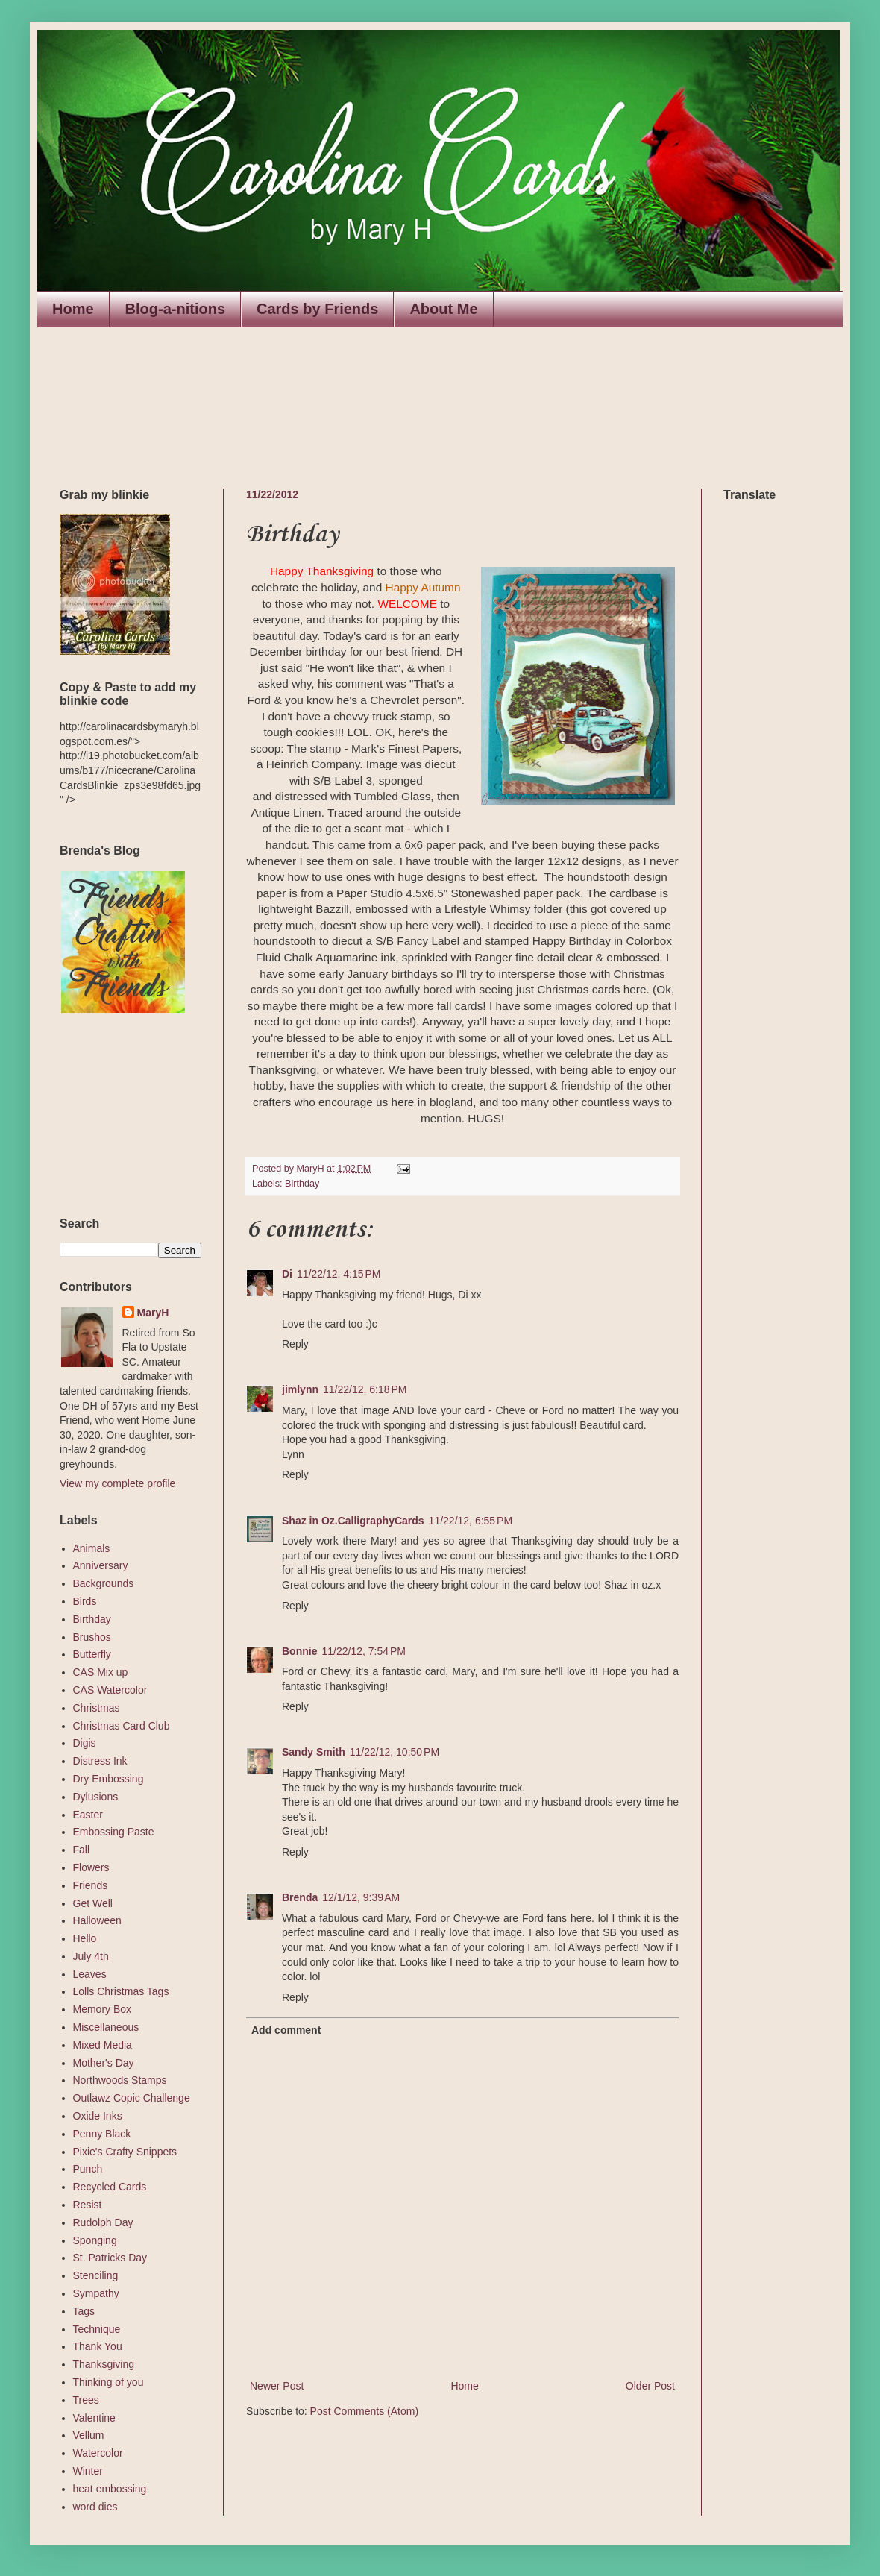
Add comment (286, 2030)
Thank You (97, 2346)
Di (287, 1274)
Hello (85, 1938)
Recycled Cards (110, 2187)
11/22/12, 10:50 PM (394, 1752)
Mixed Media (102, 2045)
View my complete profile (117, 1483)
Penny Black (102, 2134)
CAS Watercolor (110, 1690)
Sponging (95, 2240)
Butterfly (92, 1654)
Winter (88, 2471)
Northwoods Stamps (120, 2080)
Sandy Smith (313, 1752)
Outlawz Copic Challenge (131, 2098)
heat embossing (110, 2489)
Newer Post (277, 2386)
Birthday (302, 1183)
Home (73, 309)
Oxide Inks (97, 2116)
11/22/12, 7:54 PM (363, 1651)
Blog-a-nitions (175, 309)
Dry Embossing (108, 1779)
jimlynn (300, 1389)
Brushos (92, 1637)
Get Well (93, 1903)
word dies (95, 2507)
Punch (88, 2169)
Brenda (300, 1897)
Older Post (650, 2386)
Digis (84, 1743)
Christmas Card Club (121, 1726)
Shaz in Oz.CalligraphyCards (353, 1521)
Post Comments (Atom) (364, 2411)
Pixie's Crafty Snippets (125, 2152)
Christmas (96, 1708)
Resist (87, 2205)
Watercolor (98, 2453)
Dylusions (96, 1797)
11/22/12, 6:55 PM (470, 1521)
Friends (90, 1885)
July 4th (91, 1956)
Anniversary (100, 1565)
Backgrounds (103, 1583)
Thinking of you (108, 2382)
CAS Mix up (100, 1672)
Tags (84, 2311)
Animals (91, 1548)
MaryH (153, 1313)
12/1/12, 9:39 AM (361, 1897)
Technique (97, 2329)
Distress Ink (100, 1761)
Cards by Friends (317, 309)
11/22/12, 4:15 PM (338, 1274)
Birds (85, 1601)
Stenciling (96, 2275)
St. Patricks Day (110, 2258)
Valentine (94, 2418)
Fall (81, 1850)
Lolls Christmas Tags (121, 1991)
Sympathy (96, 2293)
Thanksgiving (104, 2364)
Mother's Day (103, 2063)
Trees (86, 2400)
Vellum (88, 2435)
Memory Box (102, 2009)
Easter (88, 1815)
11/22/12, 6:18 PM (364, 1389)
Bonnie (299, 1651)
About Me (443, 309)
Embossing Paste (113, 1832)
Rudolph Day (103, 2222)
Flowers (91, 1867)
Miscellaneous (106, 2027)
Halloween (97, 1920)
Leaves (90, 1974)
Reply (295, 1344)
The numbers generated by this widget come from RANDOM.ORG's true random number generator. (119, 1115)
